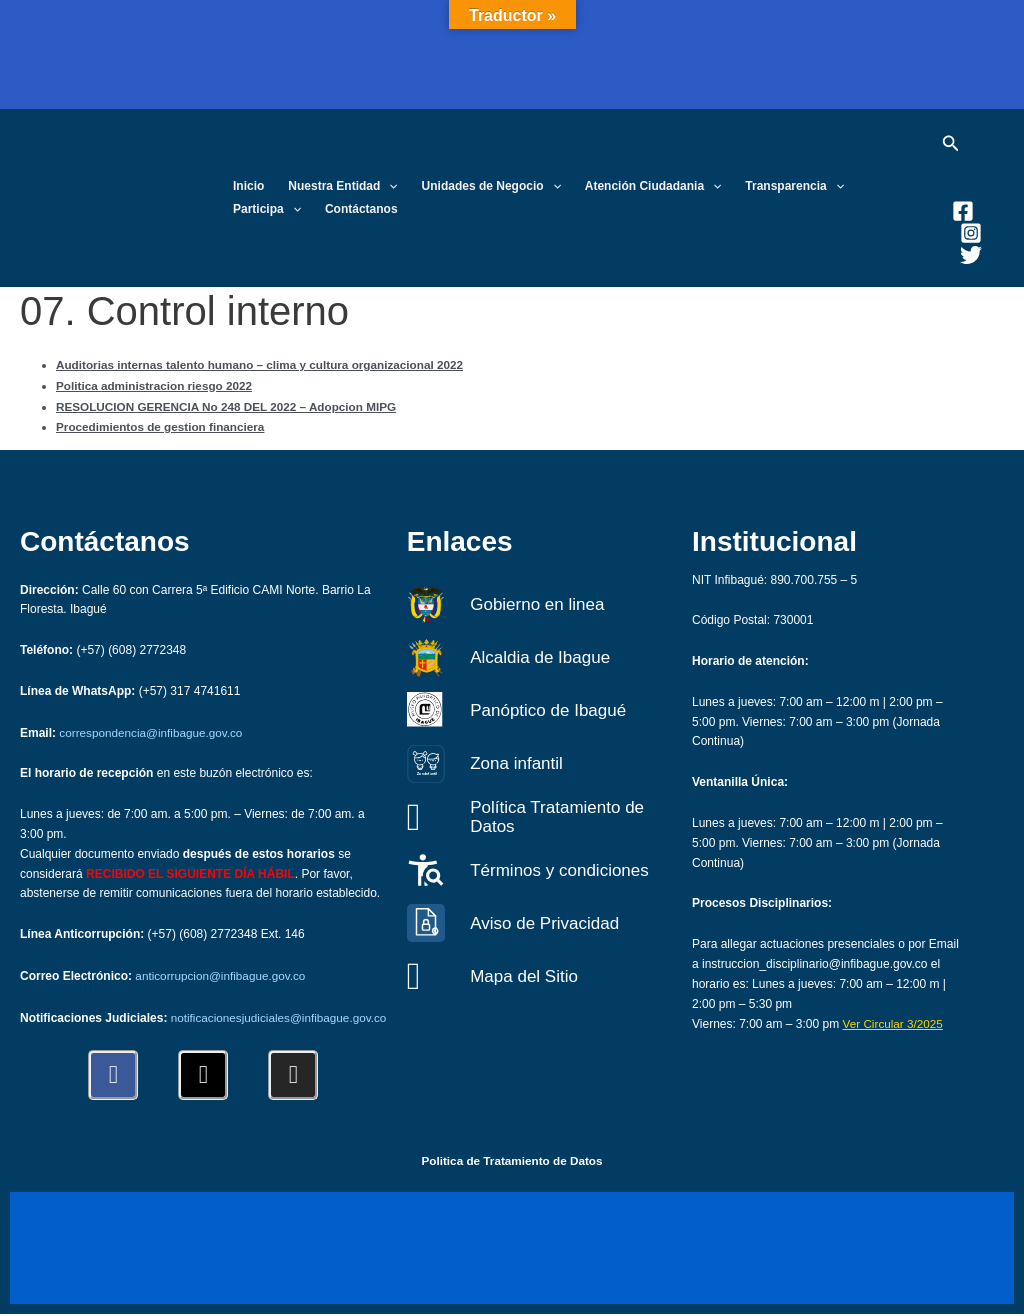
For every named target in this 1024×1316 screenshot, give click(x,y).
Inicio (248, 186)
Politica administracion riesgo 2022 (156, 384)
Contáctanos (361, 209)
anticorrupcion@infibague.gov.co (222, 958)
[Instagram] (971, 233)
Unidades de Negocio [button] (491, 186)
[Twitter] (971, 255)
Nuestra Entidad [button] (342, 186)
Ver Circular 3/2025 (894, 1008)
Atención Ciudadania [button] (653, 186)
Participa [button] (267, 209)
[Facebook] (963, 211)
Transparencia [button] (794, 186)
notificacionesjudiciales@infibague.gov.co (195, 1019)
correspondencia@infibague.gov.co (152, 716)
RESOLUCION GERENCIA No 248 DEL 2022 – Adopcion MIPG (230, 404)
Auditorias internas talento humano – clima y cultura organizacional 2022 (264, 364)
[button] (388, 186)
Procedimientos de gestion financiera (162, 423)
